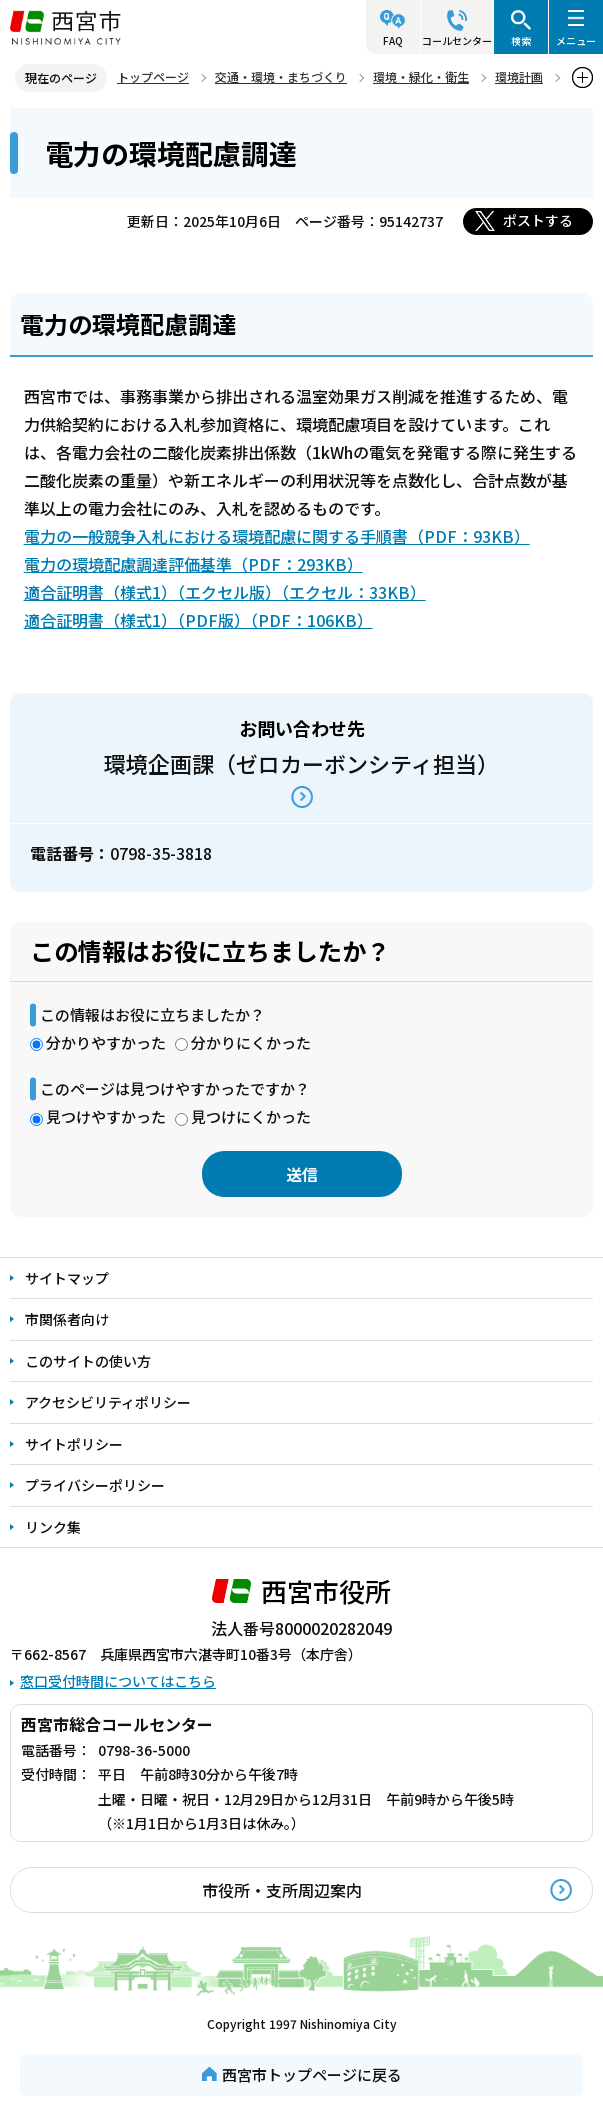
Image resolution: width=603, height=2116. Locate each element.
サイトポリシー (74, 1444)
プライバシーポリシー (95, 1485)
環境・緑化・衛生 (421, 76)
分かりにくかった (251, 1042)
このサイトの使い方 (88, 1361)
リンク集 (53, 1527)
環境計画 (519, 76)
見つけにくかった (251, 1116)
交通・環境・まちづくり (281, 76)
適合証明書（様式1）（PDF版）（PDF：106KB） (198, 620)
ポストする (538, 220)
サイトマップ (67, 1278)
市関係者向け (67, 1319)
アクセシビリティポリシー (108, 1402)
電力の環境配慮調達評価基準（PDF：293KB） (193, 564)
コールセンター (457, 40)
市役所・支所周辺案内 (282, 1890)
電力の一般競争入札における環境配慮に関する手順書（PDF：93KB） (277, 536)
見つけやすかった (106, 1116)
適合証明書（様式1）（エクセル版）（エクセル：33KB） (225, 592)
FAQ (393, 40)
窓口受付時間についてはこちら (118, 1681)
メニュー (576, 40)
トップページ (153, 76)
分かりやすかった (106, 1042)
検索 (521, 40)
